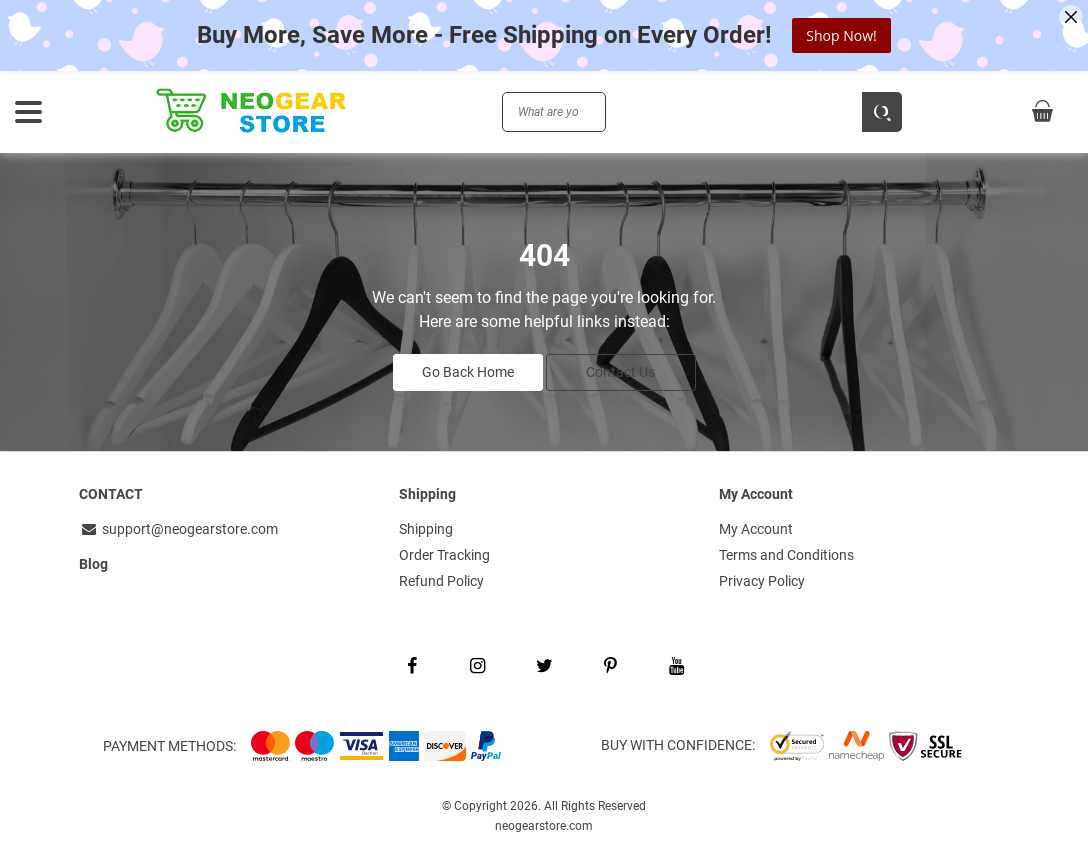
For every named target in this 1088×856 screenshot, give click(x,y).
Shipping (426, 529)
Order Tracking (444, 555)
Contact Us (620, 372)
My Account (756, 529)
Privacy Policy (762, 581)
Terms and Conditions (786, 555)
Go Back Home (468, 372)
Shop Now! (841, 35)
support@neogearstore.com (178, 529)
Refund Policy (441, 581)
